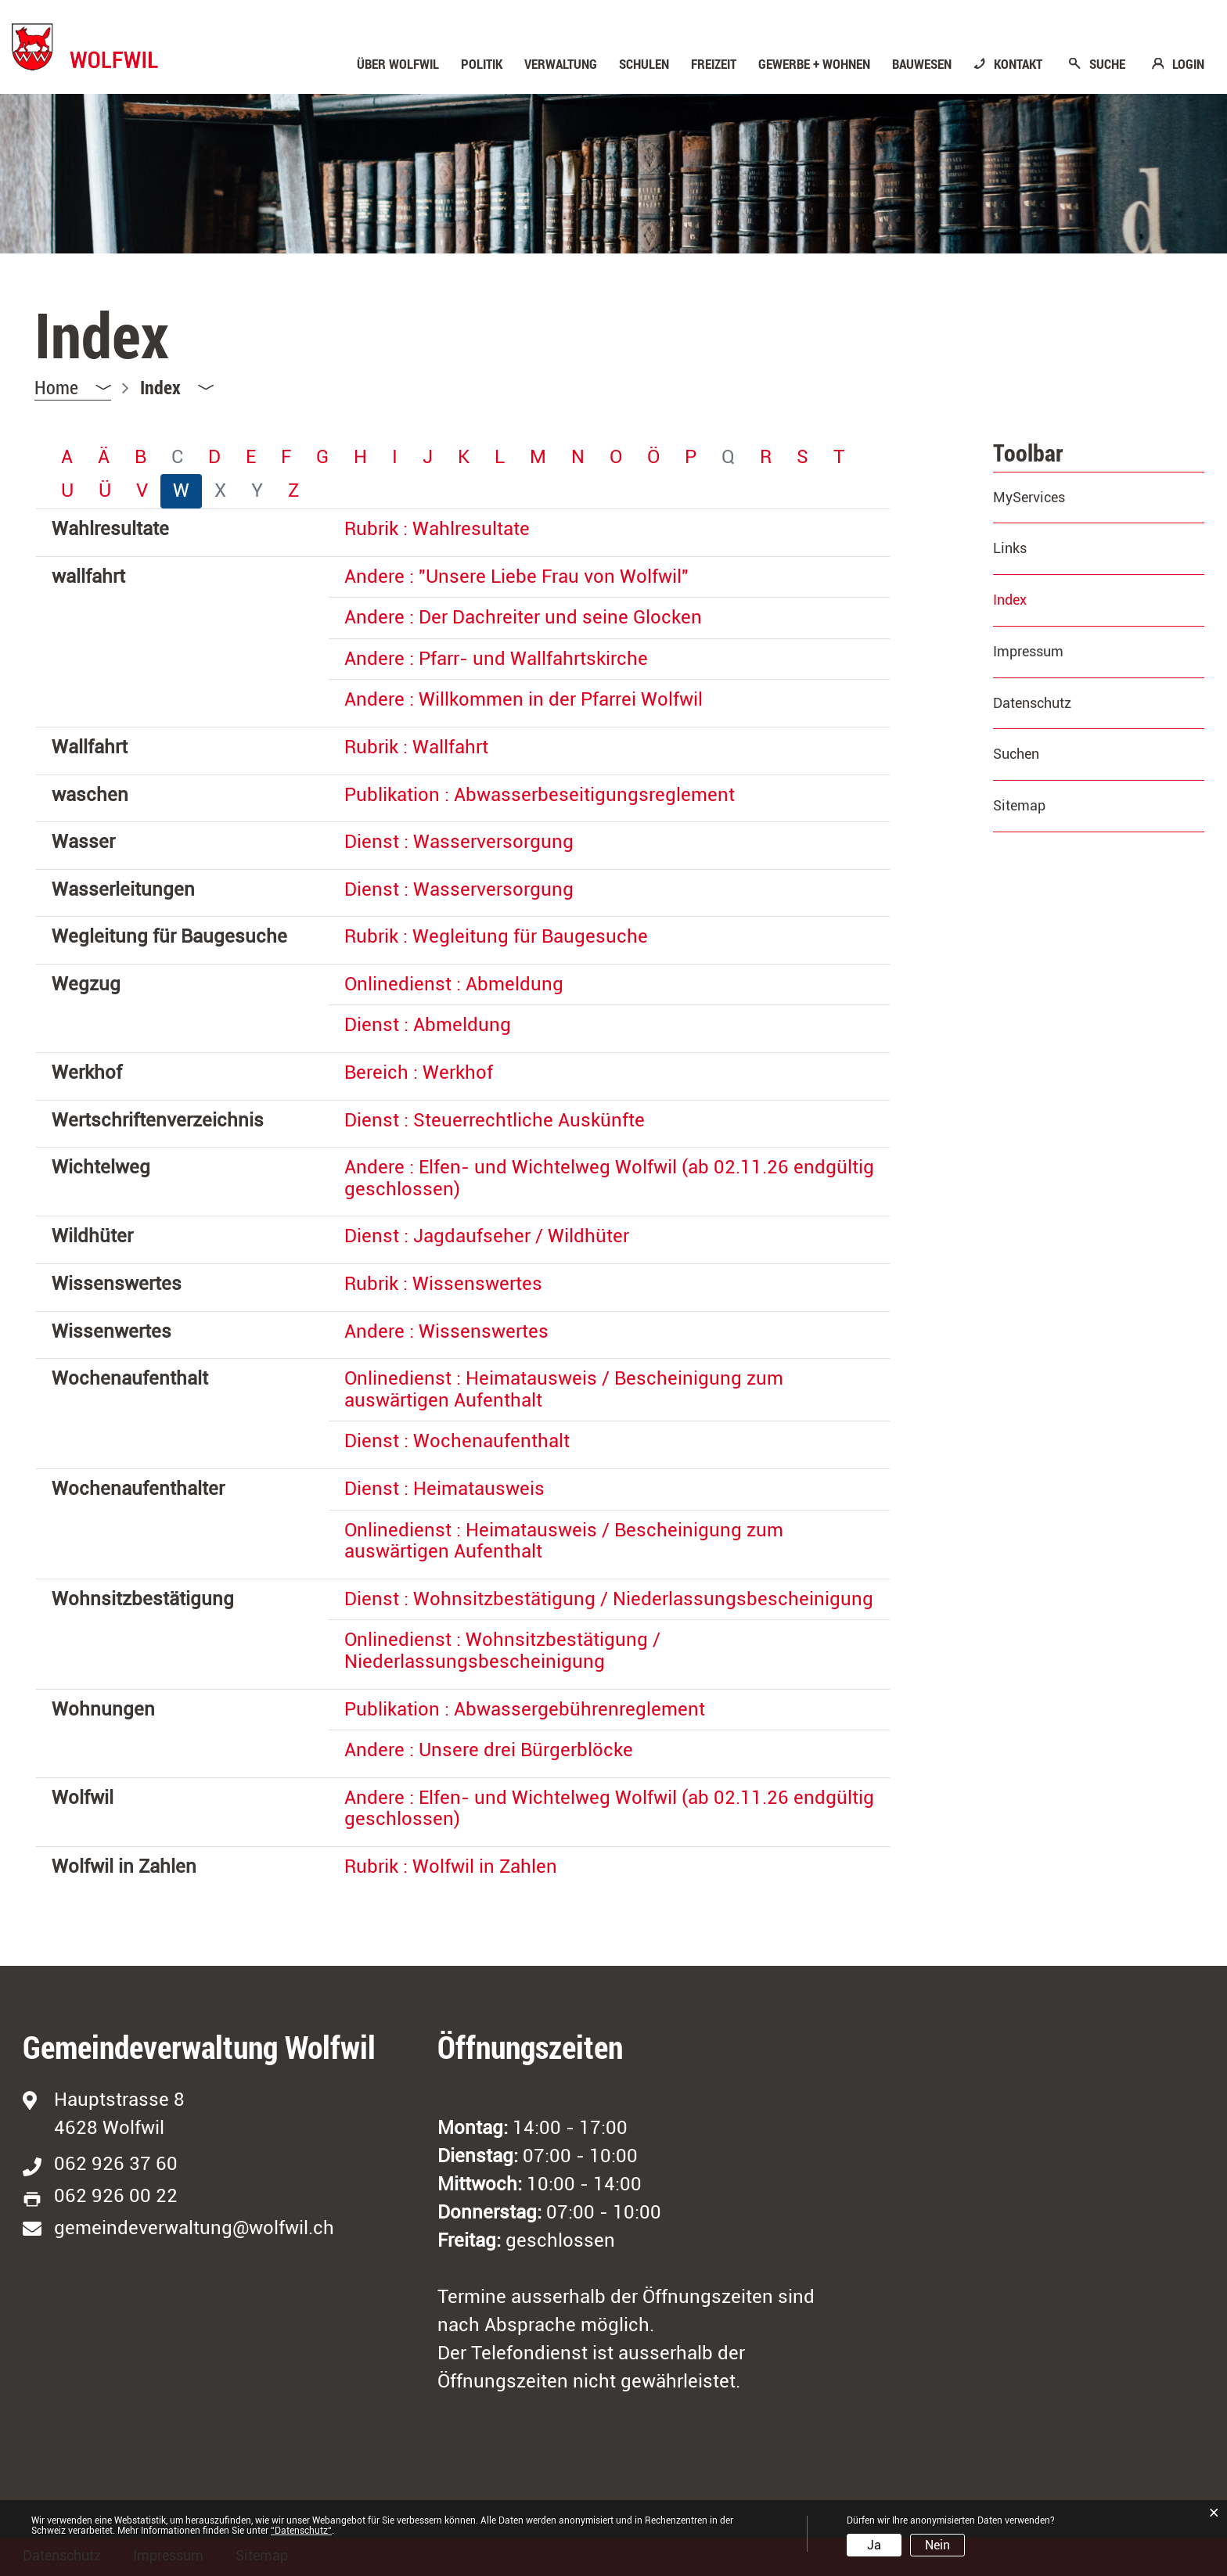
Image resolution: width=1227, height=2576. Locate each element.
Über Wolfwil (398, 64)
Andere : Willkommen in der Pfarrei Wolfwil (523, 699)
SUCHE (1107, 64)
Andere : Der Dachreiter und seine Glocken (523, 617)
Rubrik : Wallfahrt (416, 747)
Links (1010, 548)
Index (1051, 599)
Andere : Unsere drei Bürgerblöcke (488, 1750)
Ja (874, 2545)
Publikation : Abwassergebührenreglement (524, 1709)
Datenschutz (1032, 703)
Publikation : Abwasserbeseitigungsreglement (539, 795)
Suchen (1016, 753)
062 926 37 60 (116, 2164)
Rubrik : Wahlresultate (437, 529)
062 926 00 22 (116, 2196)
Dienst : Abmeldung (427, 1025)
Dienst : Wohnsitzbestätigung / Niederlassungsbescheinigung (608, 1599)
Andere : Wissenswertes (446, 1331)
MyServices (1029, 497)
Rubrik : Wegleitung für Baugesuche (496, 936)
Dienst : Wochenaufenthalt (457, 1441)
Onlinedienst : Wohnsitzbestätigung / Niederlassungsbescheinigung (502, 1650)
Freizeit (713, 64)
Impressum (1028, 651)
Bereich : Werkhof (418, 1072)
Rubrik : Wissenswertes (443, 1284)
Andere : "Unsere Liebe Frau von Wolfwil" (516, 576)
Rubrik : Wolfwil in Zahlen (450, 1866)
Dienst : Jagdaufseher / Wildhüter (486, 1236)
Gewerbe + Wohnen (814, 64)
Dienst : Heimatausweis (444, 1489)
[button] (177, 387)
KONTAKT (1018, 64)
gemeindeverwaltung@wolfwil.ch (194, 2228)
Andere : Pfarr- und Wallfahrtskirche (496, 659)
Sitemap (1019, 805)
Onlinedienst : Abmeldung (453, 984)
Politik (481, 64)
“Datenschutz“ (301, 2530)
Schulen (644, 64)
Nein (937, 2545)
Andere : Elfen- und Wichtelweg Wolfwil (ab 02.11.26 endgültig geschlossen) (609, 1178)
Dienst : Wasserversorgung (459, 842)
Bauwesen (922, 64)
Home (56, 387)
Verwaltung (560, 64)
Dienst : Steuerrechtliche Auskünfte (494, 1120)
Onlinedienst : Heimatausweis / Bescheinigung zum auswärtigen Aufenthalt (563, 1389)
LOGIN (1188, 64)
